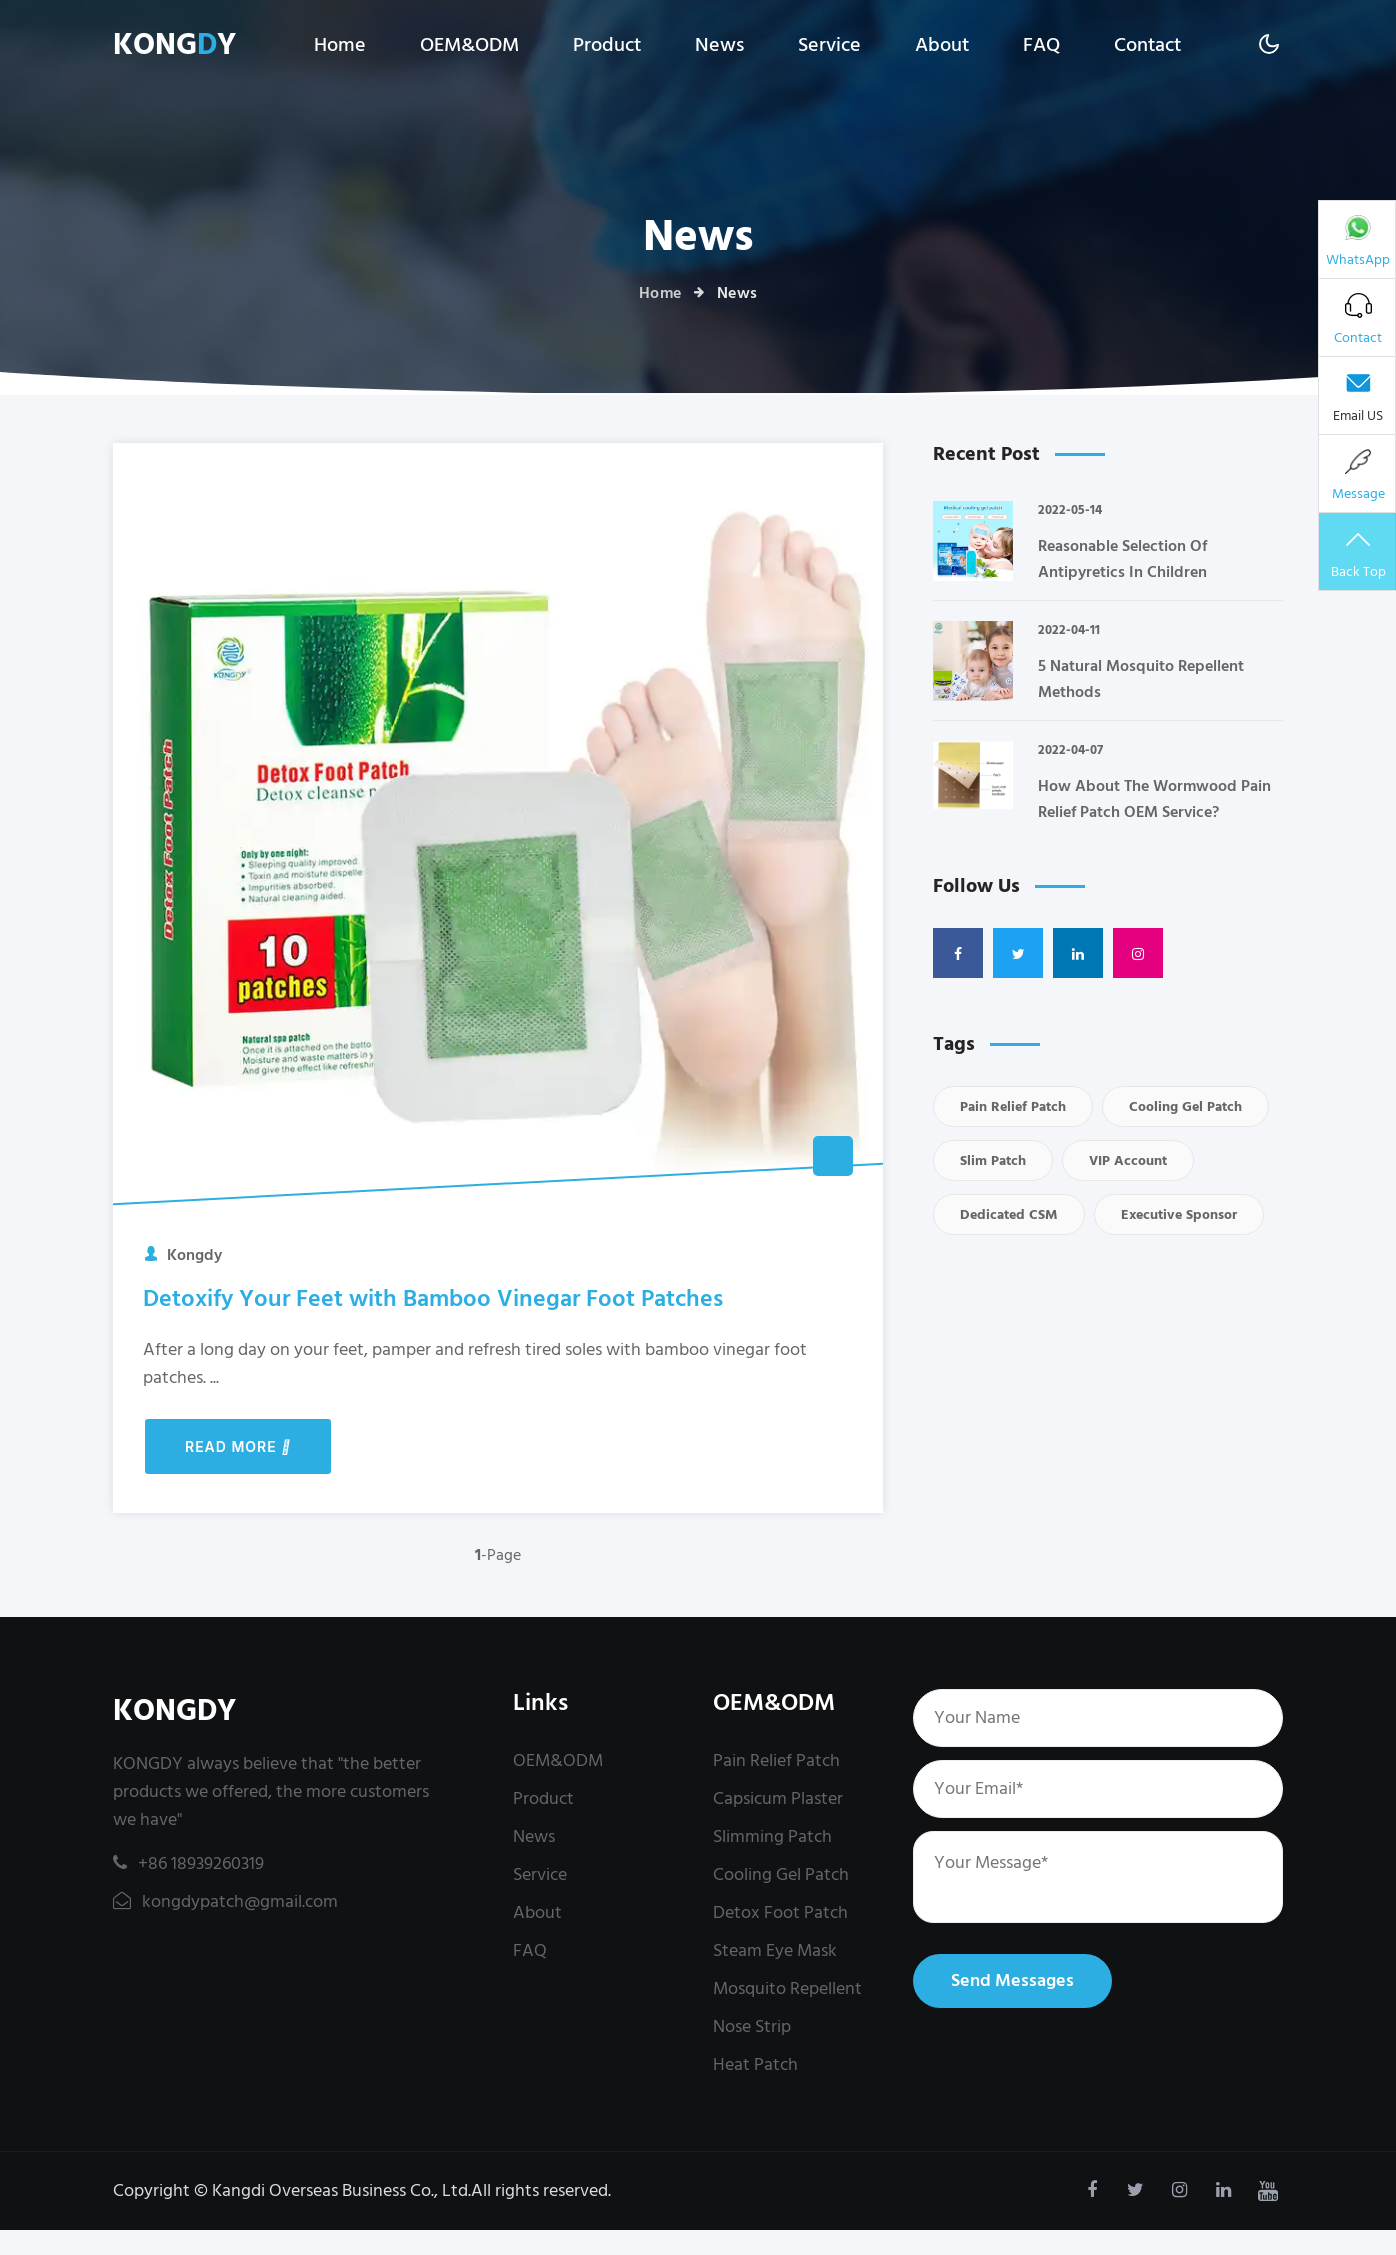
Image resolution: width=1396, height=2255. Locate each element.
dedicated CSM (1009, 1214)
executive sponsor (1179, 1214)
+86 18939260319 (188, 1863)
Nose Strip (752, 2026)
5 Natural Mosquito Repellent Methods (1141, 679)
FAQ (1041, 45)
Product (607, 45)
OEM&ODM (469, 45)
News (719, 45)
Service (829, 45)
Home (340, 45)
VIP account (1128, 1160)
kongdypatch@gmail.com (225, 1901)
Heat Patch (755, 2064)
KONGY (174, 45)
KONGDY (174, 1711)
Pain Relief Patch (1013, 1106)
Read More (238, 1446)
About (942, 45)
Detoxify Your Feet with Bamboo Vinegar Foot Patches (433, 1298)
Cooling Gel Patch (1185, 1106)
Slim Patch (993, 1160)
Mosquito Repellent (787, 1988)
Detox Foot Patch (780, 1912)
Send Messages (1012, 1980)
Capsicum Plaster (778, 1798)
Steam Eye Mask (775, 1950)
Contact (1147, 45)
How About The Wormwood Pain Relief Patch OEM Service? (1154, 799)
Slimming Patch (772, 1836)
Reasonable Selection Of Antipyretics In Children (1122, 559)
